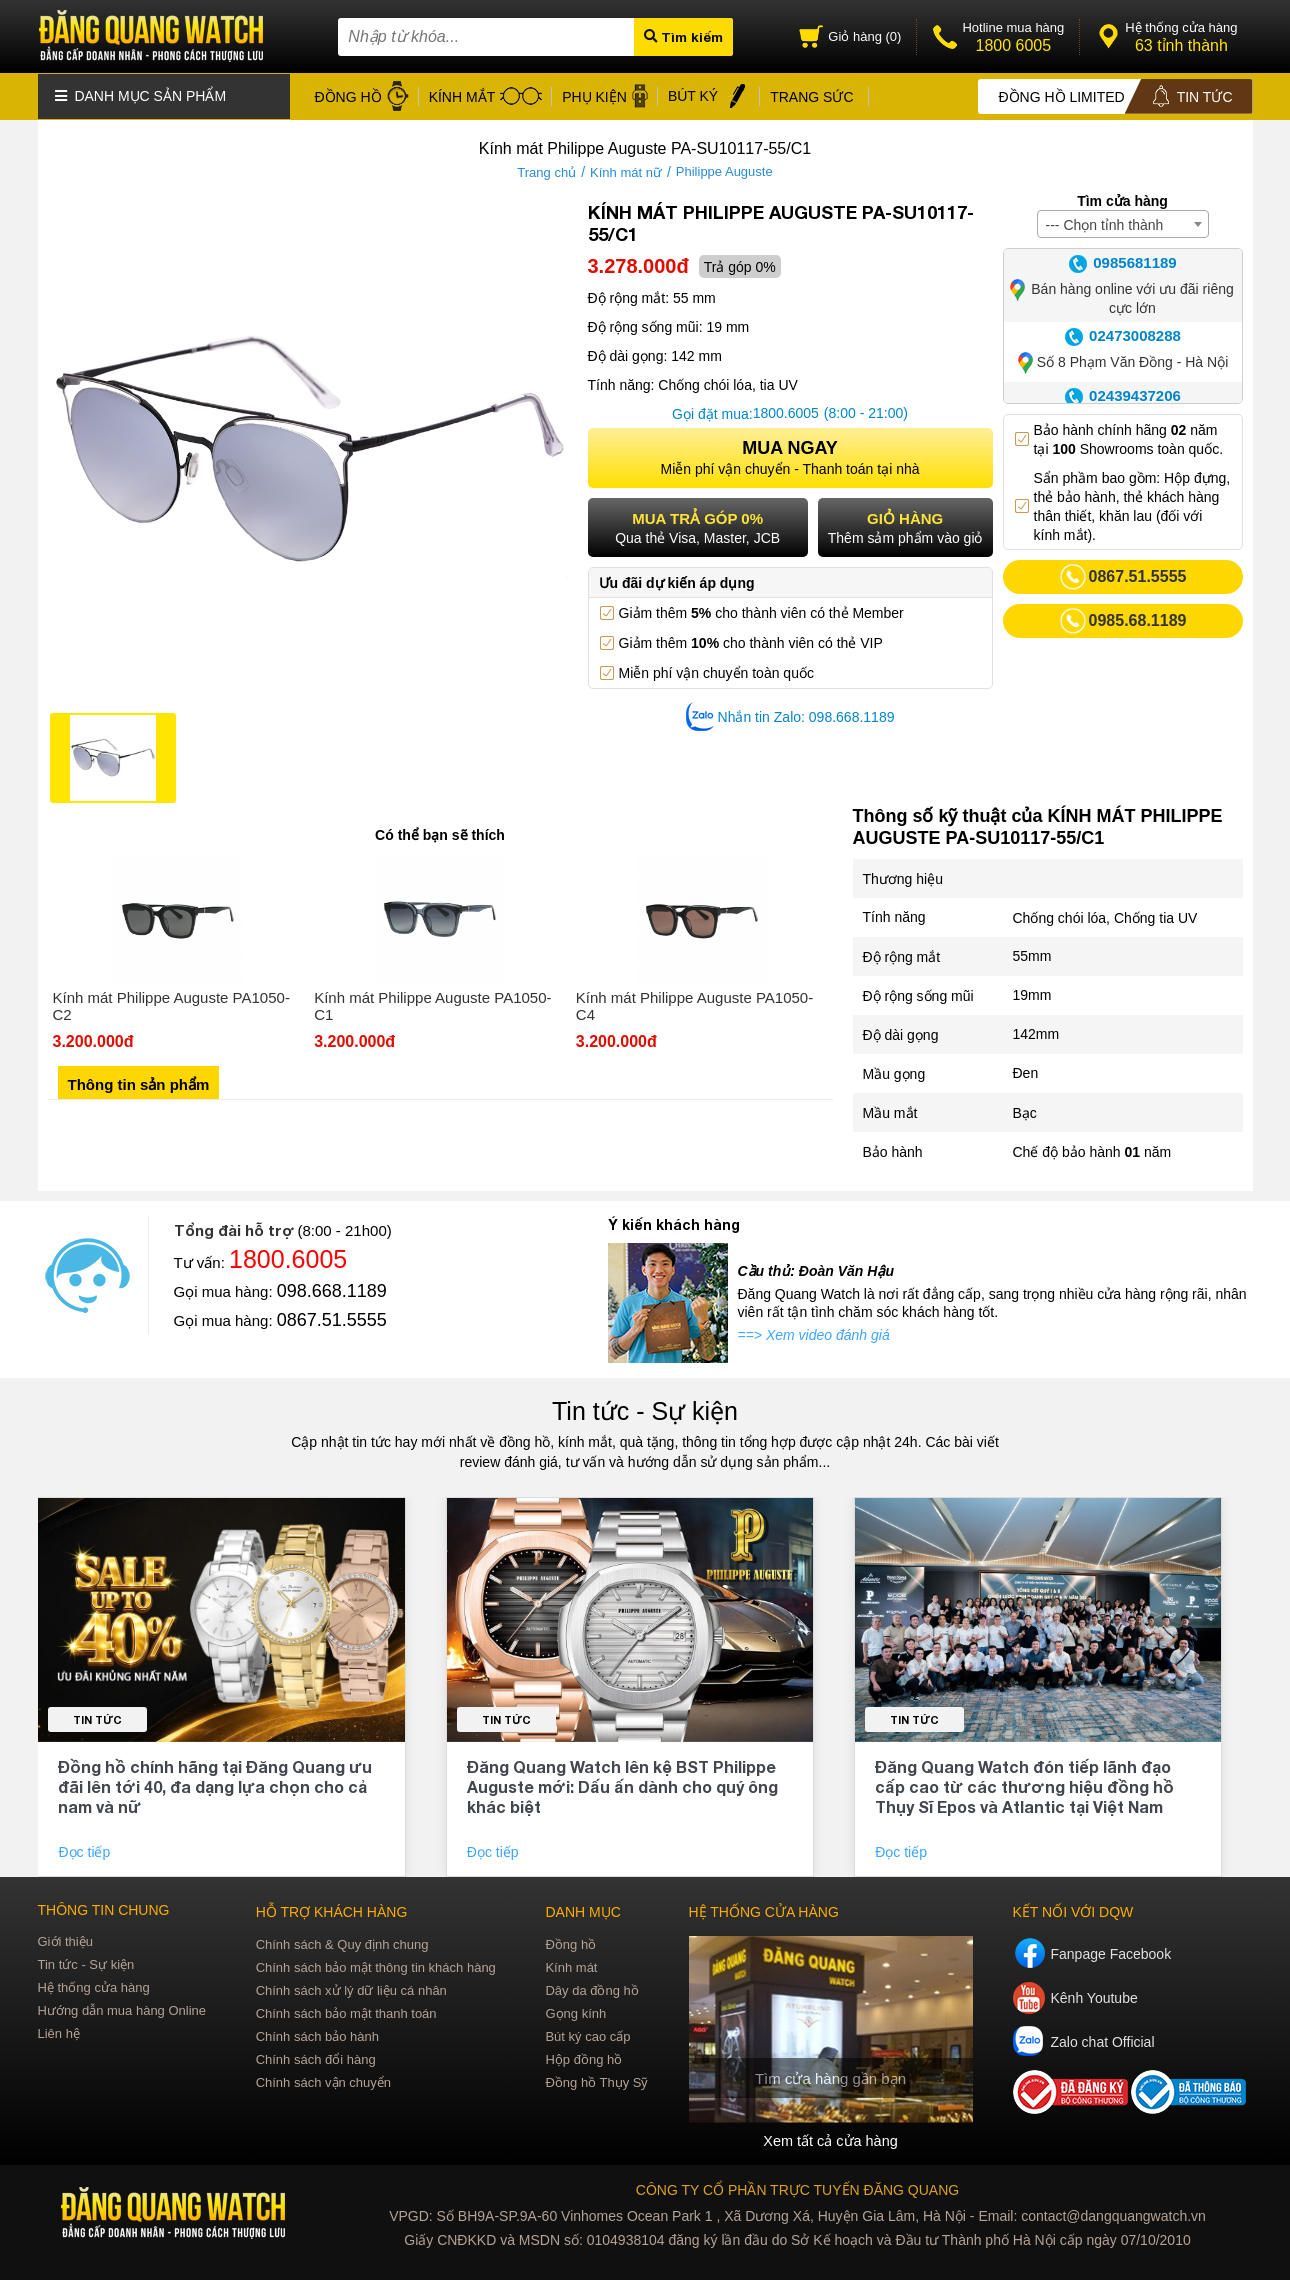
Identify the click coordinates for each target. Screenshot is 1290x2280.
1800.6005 (786, 412)
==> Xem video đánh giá (814, 1333)
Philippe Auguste (724, 170)
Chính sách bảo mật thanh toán (346, 2011)
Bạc (1025, 1111)
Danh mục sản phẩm (141, 95)
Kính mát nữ (626, 170)
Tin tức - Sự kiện (645, 1409)
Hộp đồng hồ (583, 2057)
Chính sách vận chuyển (323, 2080)
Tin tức (97, 1717)
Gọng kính (575, 2011)
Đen (1026, 1072)
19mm (1032, 994)
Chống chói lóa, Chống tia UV (1105, 916)
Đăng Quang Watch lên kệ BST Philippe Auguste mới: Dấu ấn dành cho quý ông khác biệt (622, 1784)
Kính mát (571, 1965)
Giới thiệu (65, 1939)
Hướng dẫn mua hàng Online (122, 2008)
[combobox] (1123, 222)
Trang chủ (546, 170)
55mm (1032, 955)
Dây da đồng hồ (591, 1988)
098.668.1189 (332, 1289)
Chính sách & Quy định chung (342, 1942)
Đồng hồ (570, 1942)
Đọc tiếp (86, 1850)
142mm (1036, 1033)
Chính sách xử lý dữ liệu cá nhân (351, 1988)
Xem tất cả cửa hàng (830, 2139)
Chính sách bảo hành (317, 2034)
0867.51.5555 (332, 1318)
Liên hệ (59, 2031)
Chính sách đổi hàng (316, 2057)
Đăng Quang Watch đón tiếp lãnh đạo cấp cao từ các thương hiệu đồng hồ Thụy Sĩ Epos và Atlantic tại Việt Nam (1024, 1784)
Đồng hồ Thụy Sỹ (596, 2080)
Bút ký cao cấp (587, 2034)
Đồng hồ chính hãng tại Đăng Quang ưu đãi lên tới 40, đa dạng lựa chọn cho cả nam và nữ (215, 1784)
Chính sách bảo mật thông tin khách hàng (376, 1965)
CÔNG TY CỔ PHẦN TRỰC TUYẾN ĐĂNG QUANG (797, 2188)
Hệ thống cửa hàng (94, 1985)
